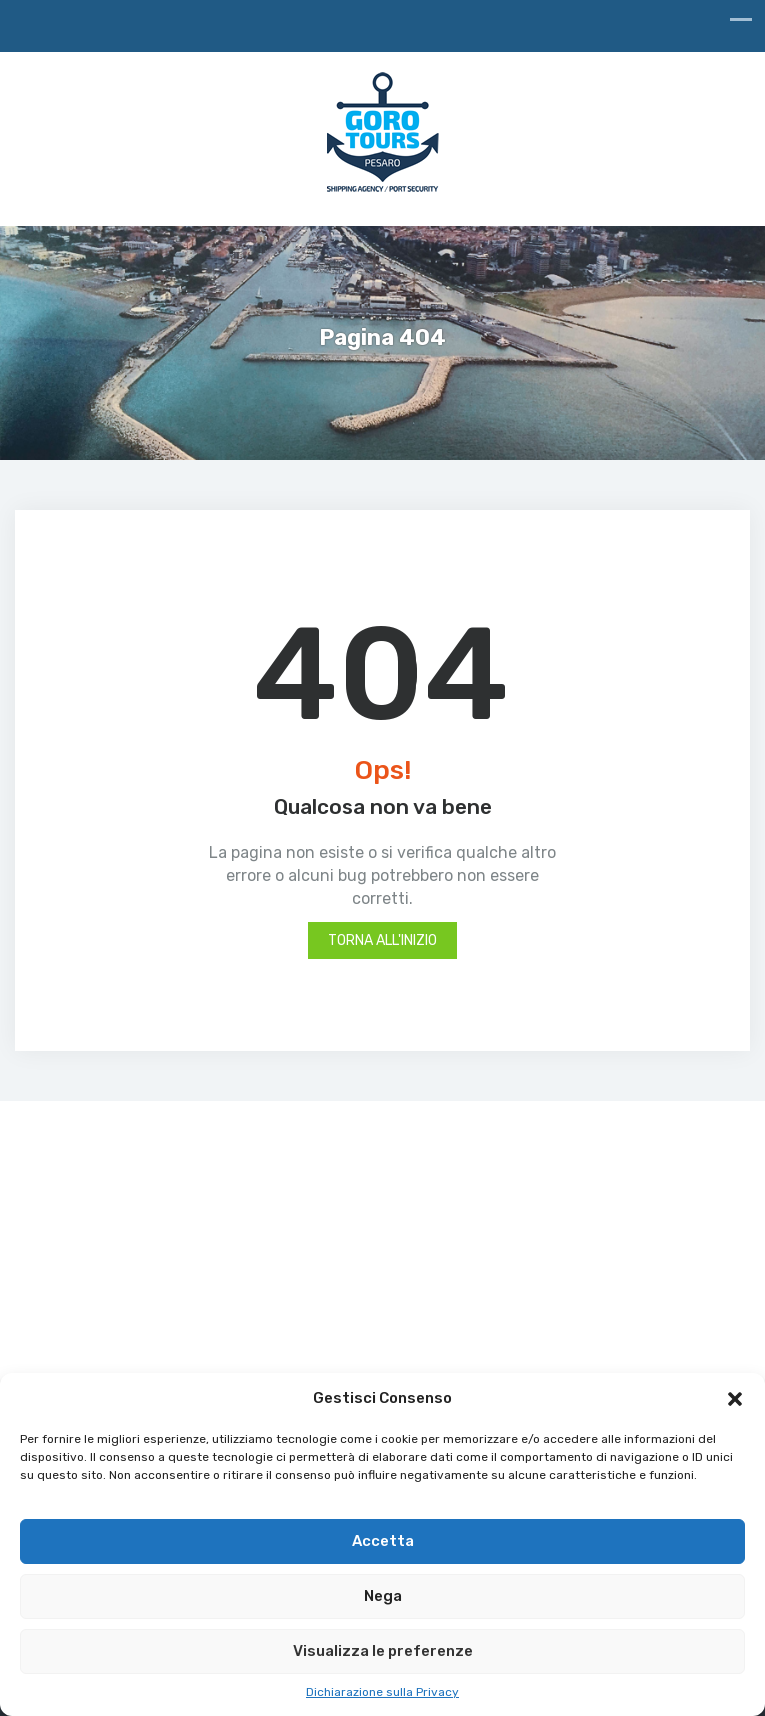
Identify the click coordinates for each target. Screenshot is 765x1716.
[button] (735, 1399)
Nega (383, 1596)
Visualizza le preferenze (383, 1651)
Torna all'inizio (382, 940)
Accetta (383, 1541)
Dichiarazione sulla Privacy (382, 1692)
